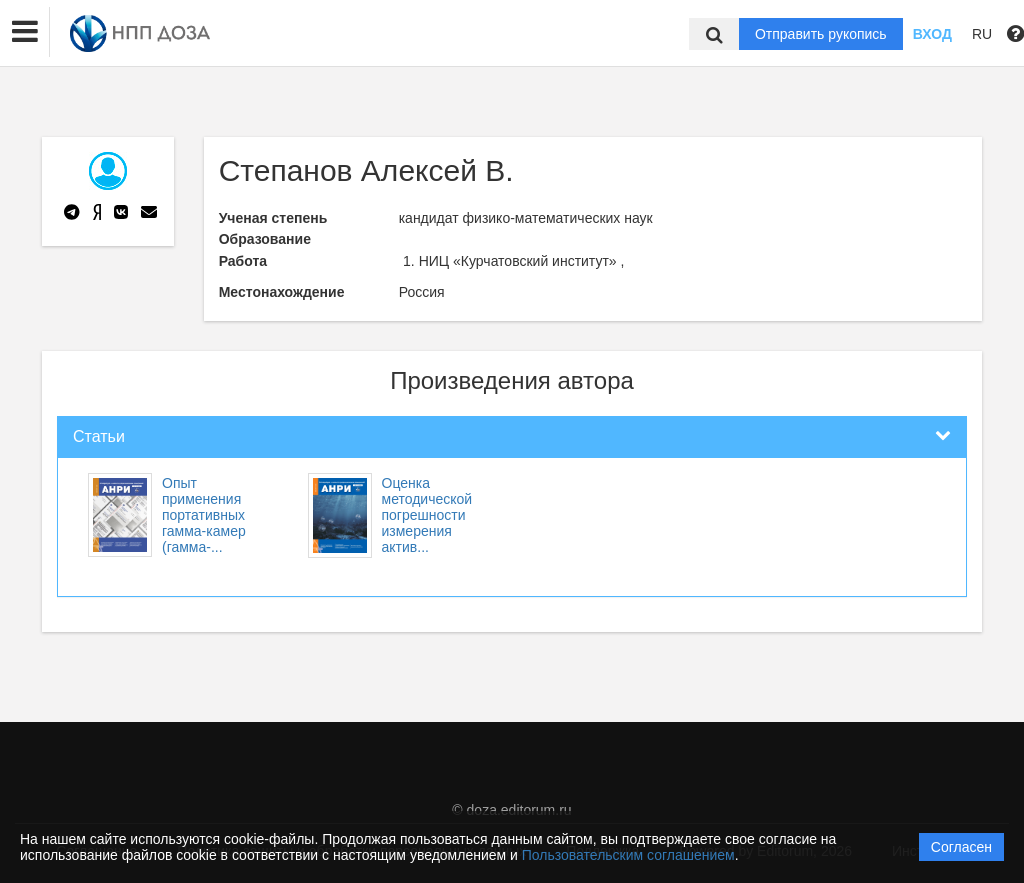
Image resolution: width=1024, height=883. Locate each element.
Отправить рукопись (821, 34)
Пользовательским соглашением (628, 855)
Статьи (99, 436)
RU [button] (982, 34)
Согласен (961, 847)
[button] (25, 32)
